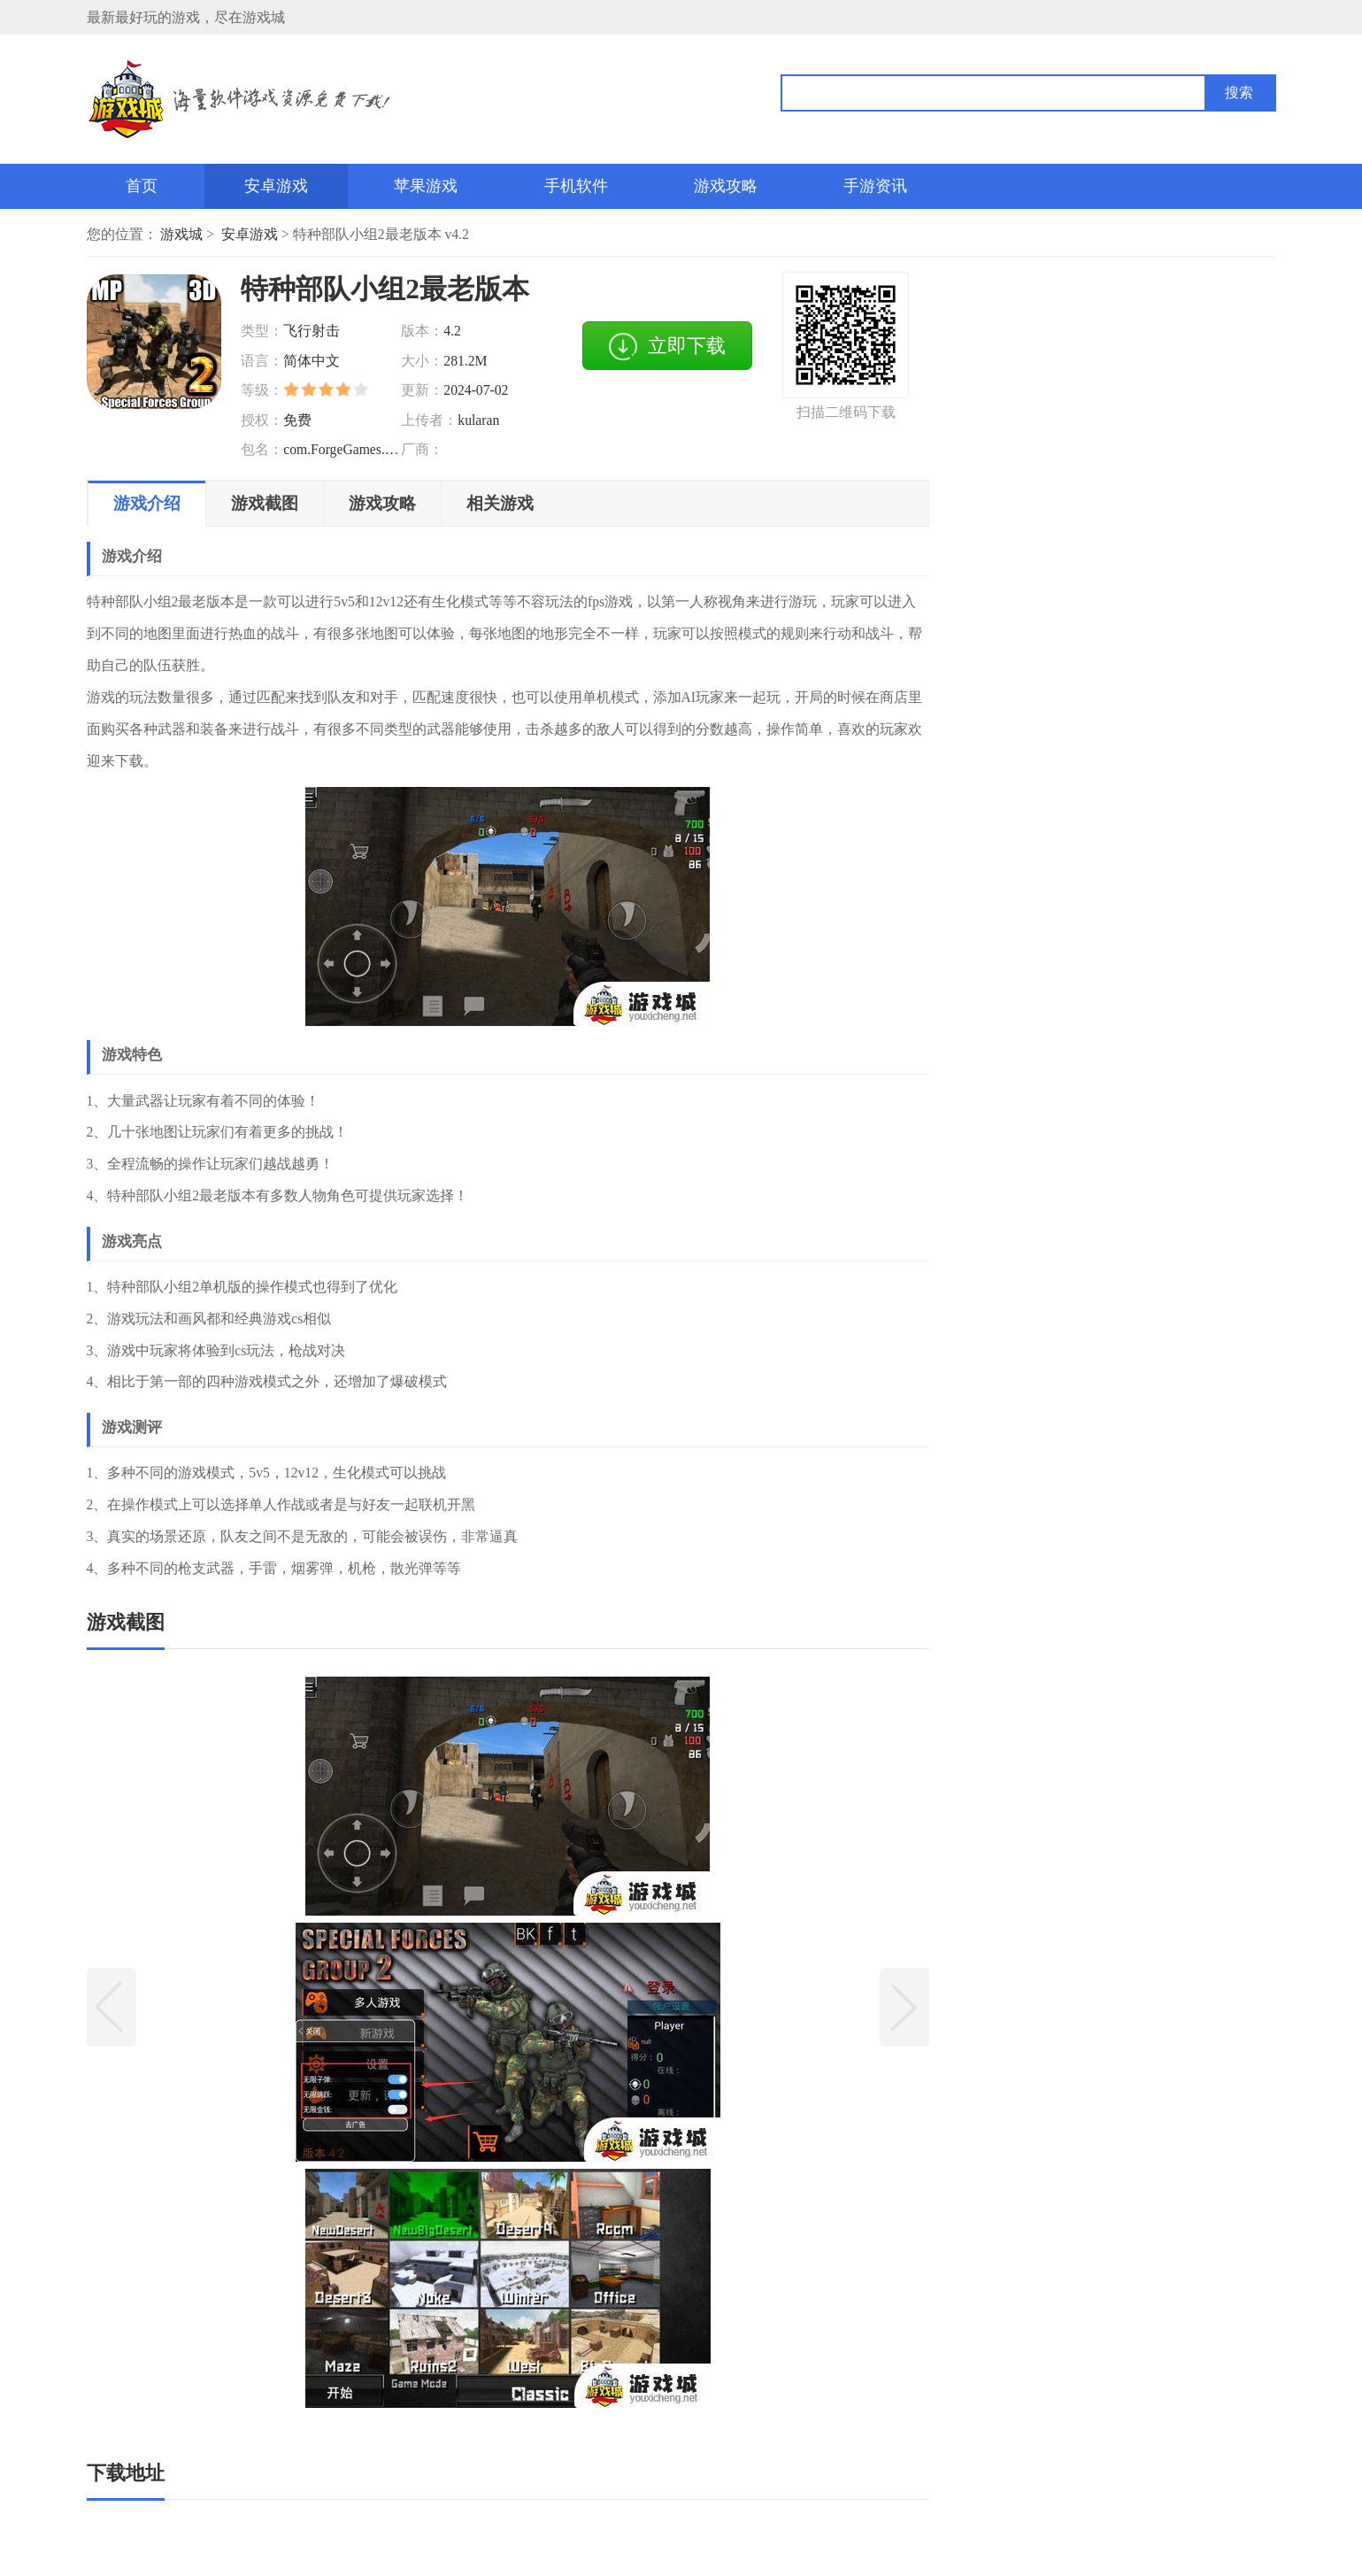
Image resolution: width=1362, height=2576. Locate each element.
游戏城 (181, 234)
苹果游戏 (426, 186)
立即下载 (667, 347)
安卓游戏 (276, 186)
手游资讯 (875, 186)
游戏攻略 (726, 186)
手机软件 (576, 186)
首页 (142, 186)
